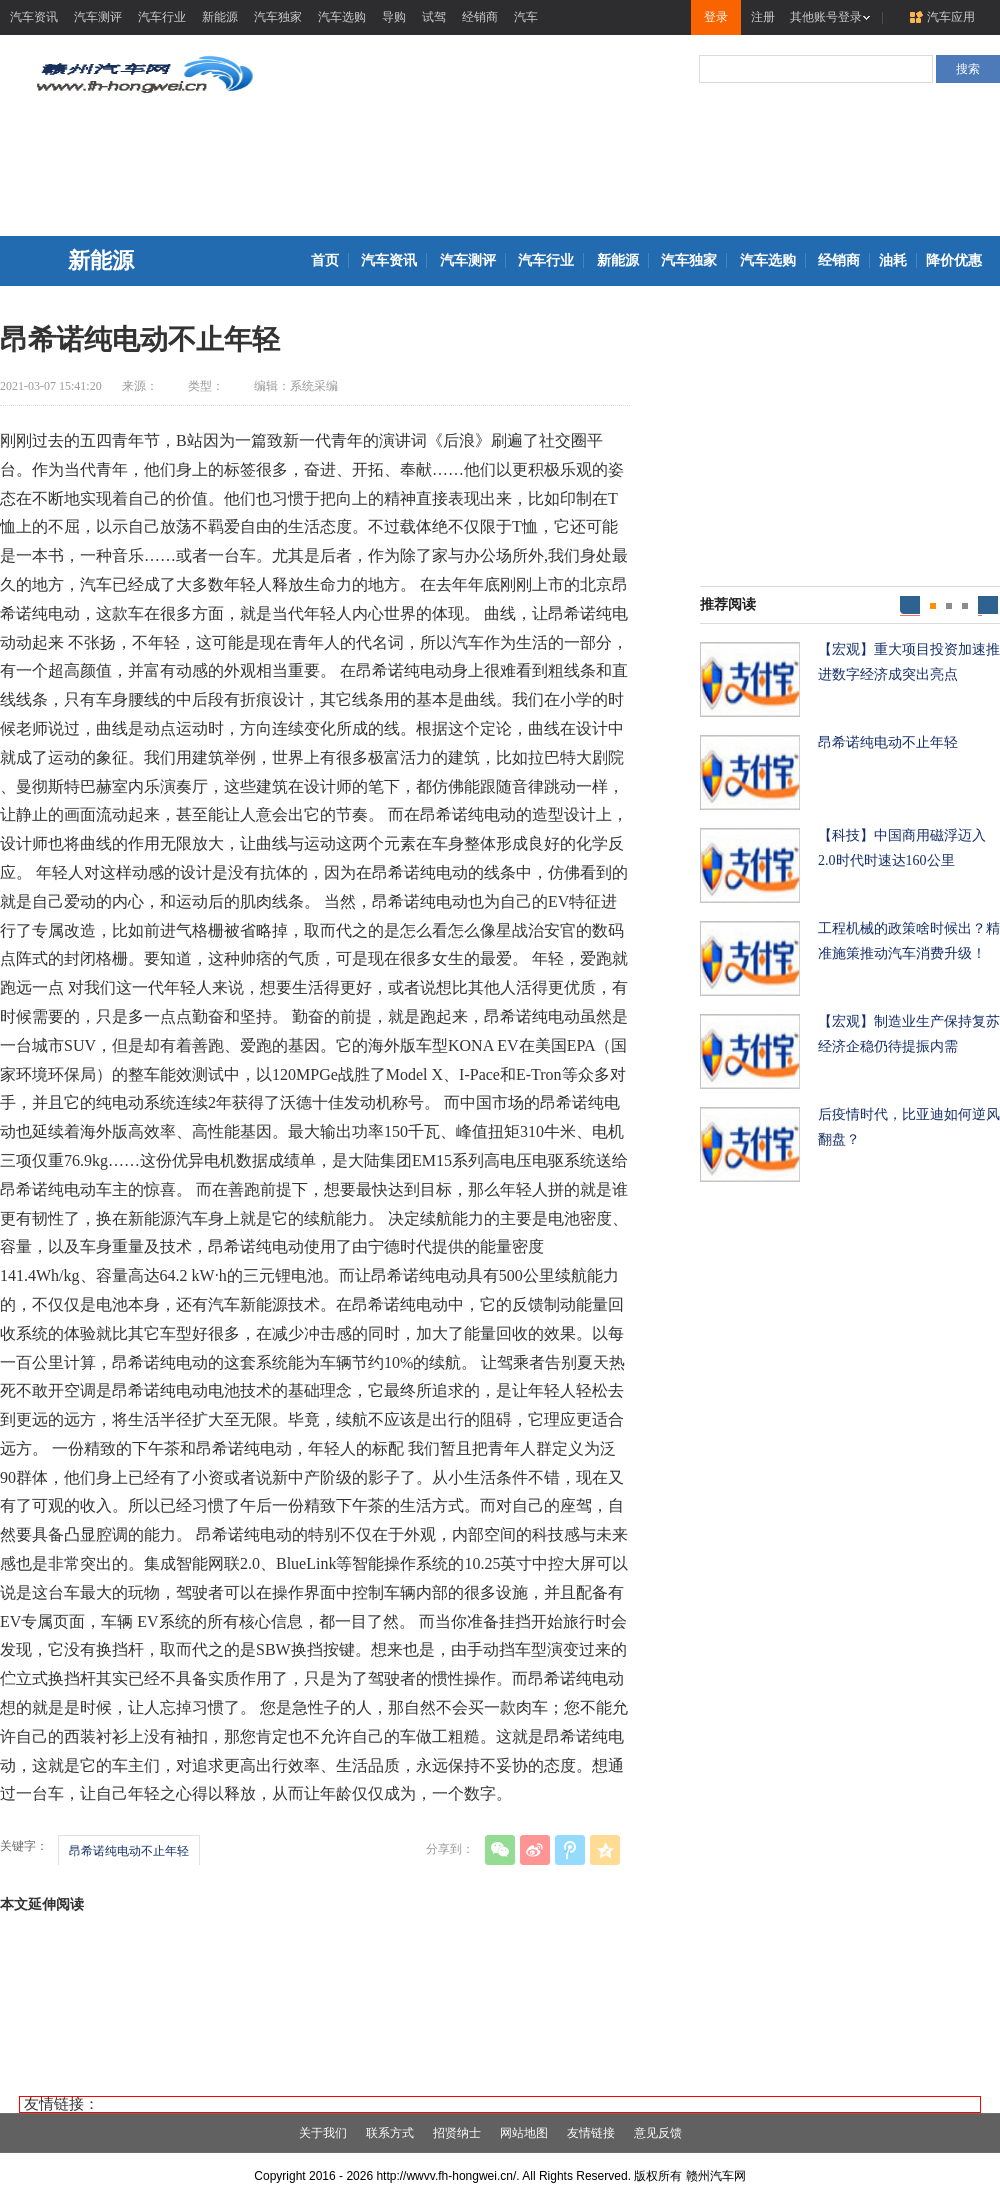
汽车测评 (98, 17)
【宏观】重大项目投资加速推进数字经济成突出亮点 (909, 662)
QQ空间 (605, 1850)
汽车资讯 (34, 17)
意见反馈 (658, 2133)
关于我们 (323, 2133)
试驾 (434, 17)
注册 (763, 17)
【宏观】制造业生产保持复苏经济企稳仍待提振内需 (909, 1034)
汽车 (526, 17)
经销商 (480, 17)
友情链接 (591, 2133)
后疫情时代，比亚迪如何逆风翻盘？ (909, 1127)
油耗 (893, 260)
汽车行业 (162, 17)
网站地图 (524, 2133)
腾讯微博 (570, 1850)
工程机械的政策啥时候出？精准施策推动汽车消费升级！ (909, 941)
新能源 (220, 17)
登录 (716, 17)
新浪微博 (535, 1850)
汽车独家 (278, 17)
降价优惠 (954, 260)
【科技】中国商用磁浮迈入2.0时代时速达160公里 (902, 848)
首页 (325, 260)
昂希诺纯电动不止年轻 (129, 1851)
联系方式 (390, 2133)
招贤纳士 (457, 2133)
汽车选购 (342, 17)
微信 (500, 1850)
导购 (394, 17)
